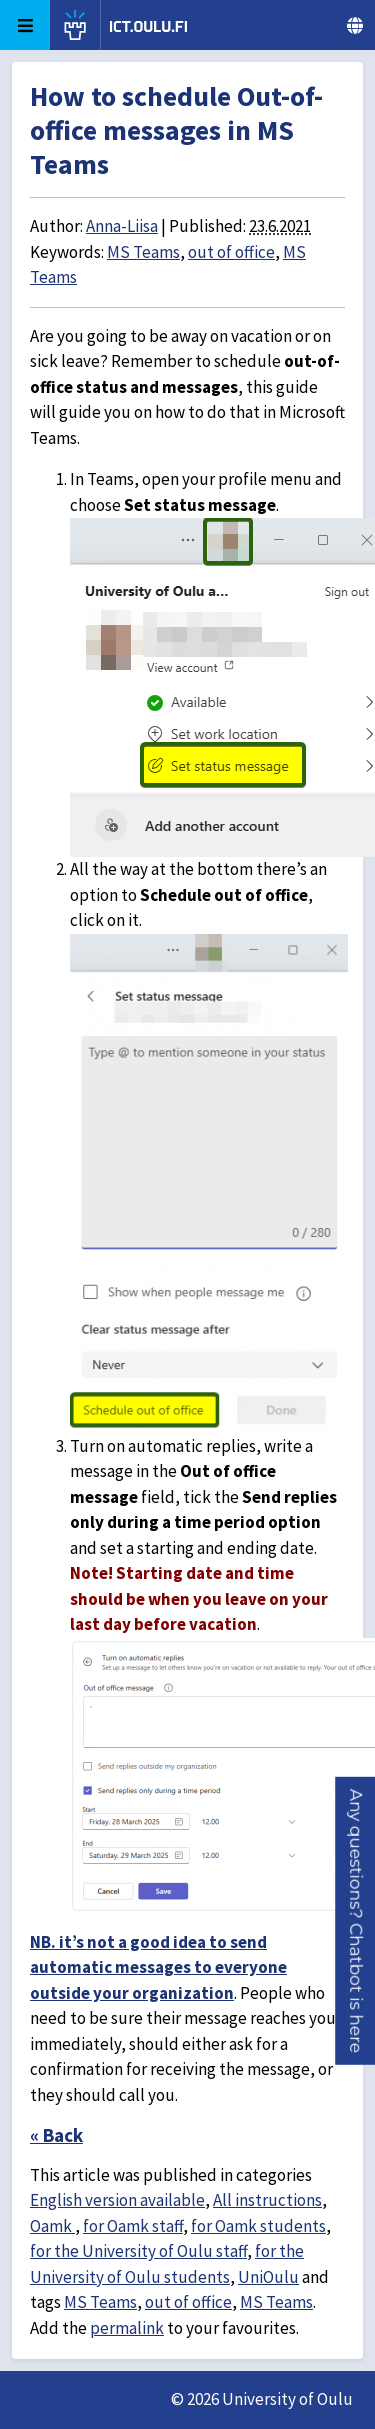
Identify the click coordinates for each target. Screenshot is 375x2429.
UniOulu (268, 2277)
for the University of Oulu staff (138, 2251)
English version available (117, 2200)
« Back (56, 2135)
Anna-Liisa (122, 226)
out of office (231, 252)
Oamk (52, 2226)
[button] (356, 1920)
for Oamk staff (133, 2226)
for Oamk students (258, 2226)
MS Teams (143, 252)
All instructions (267, 2200)
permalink (127, 2328)
